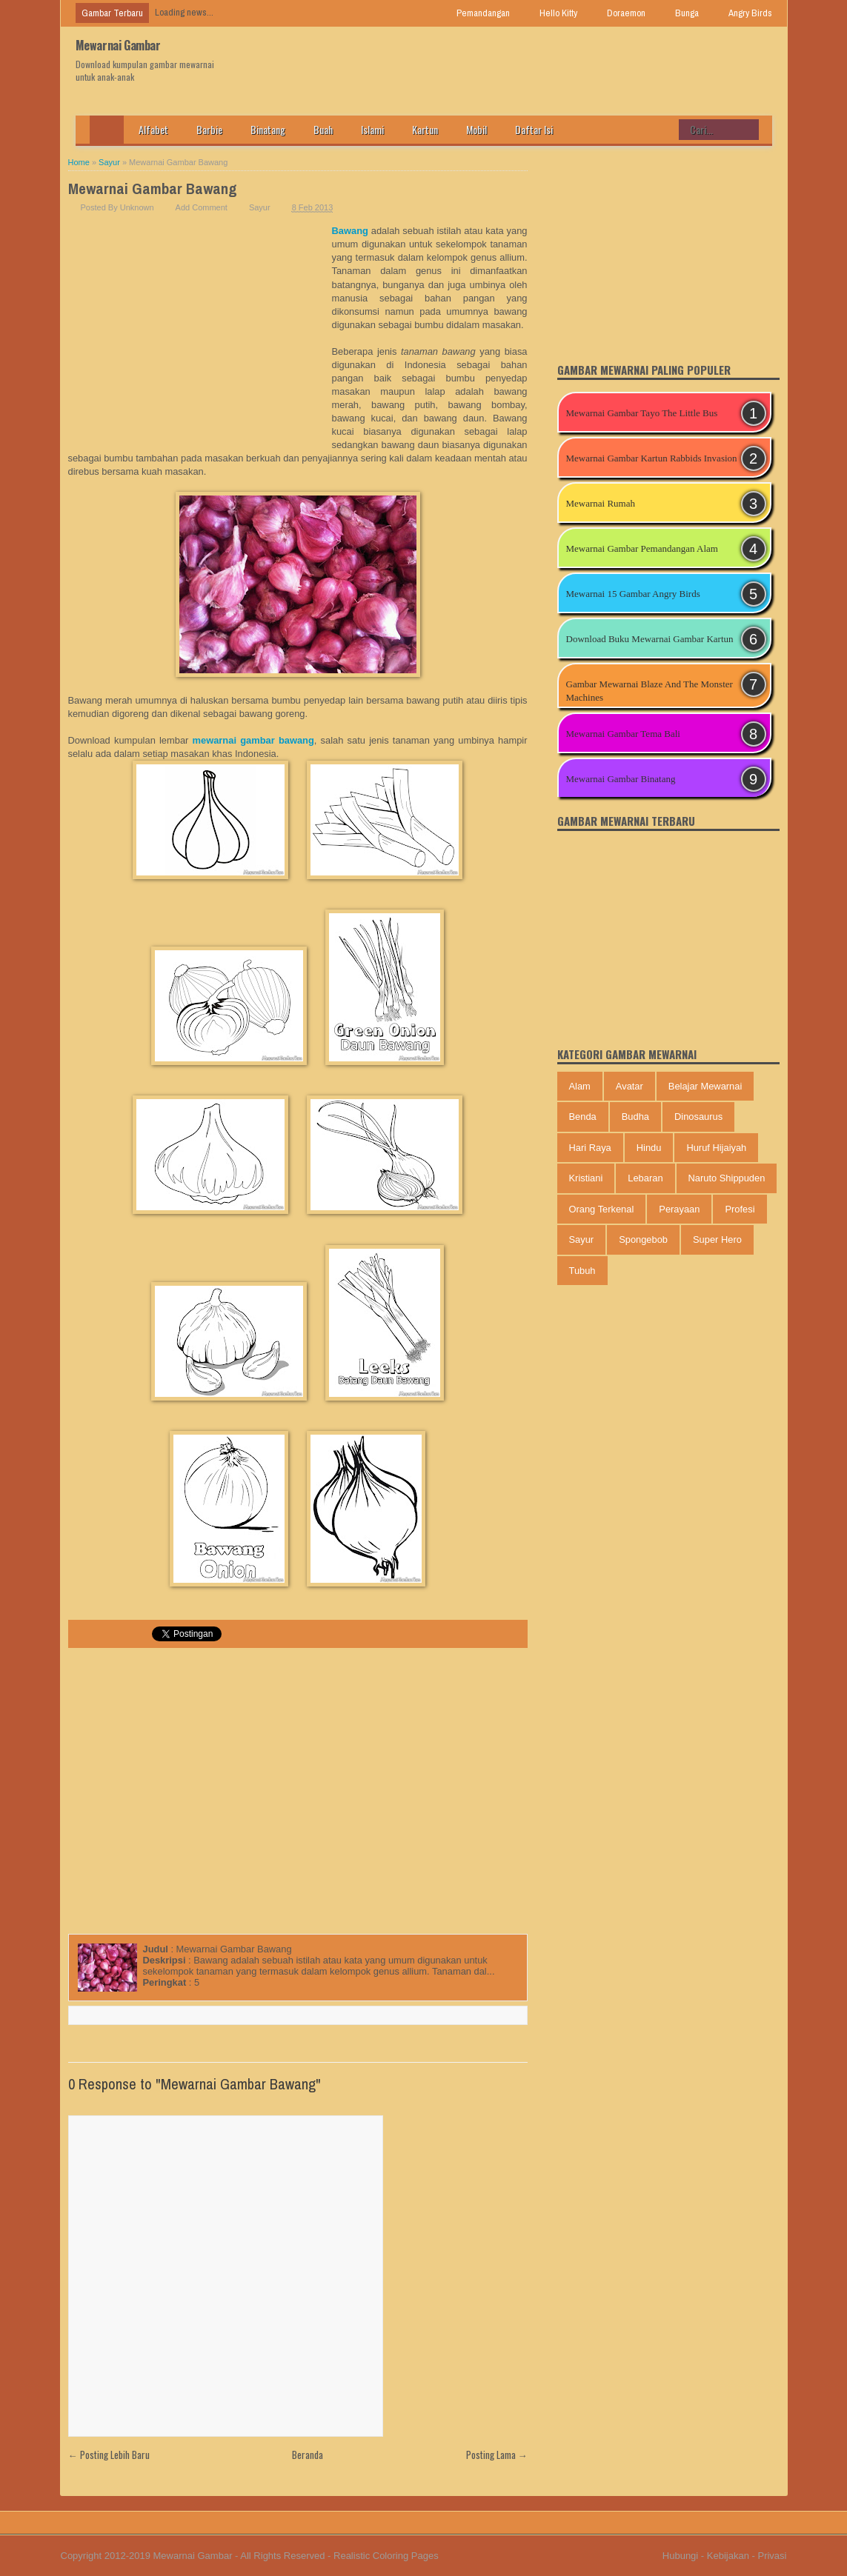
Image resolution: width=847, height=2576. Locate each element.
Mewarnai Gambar (118, 45)
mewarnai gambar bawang (253, 740)
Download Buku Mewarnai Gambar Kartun (650, 638)
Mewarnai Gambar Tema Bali (623, 733)
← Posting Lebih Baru (109, 2454)
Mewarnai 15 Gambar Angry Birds (633, 593)
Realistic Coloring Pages (386, 2555)
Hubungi (680, 2555)
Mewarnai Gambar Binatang (621, 778)
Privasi (771, 2555)
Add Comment (201, 207)
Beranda (307, 2454)
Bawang (350, 230)
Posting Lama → (497, 2454)
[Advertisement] (200, 335)
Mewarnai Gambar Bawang (152, 188)
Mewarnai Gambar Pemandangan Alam (642, 548)
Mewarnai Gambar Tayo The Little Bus (642, 412)
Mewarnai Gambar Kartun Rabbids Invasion (651, 458)
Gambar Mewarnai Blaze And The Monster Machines (649, 690)
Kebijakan (728, 2555)
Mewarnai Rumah (601, 503)
